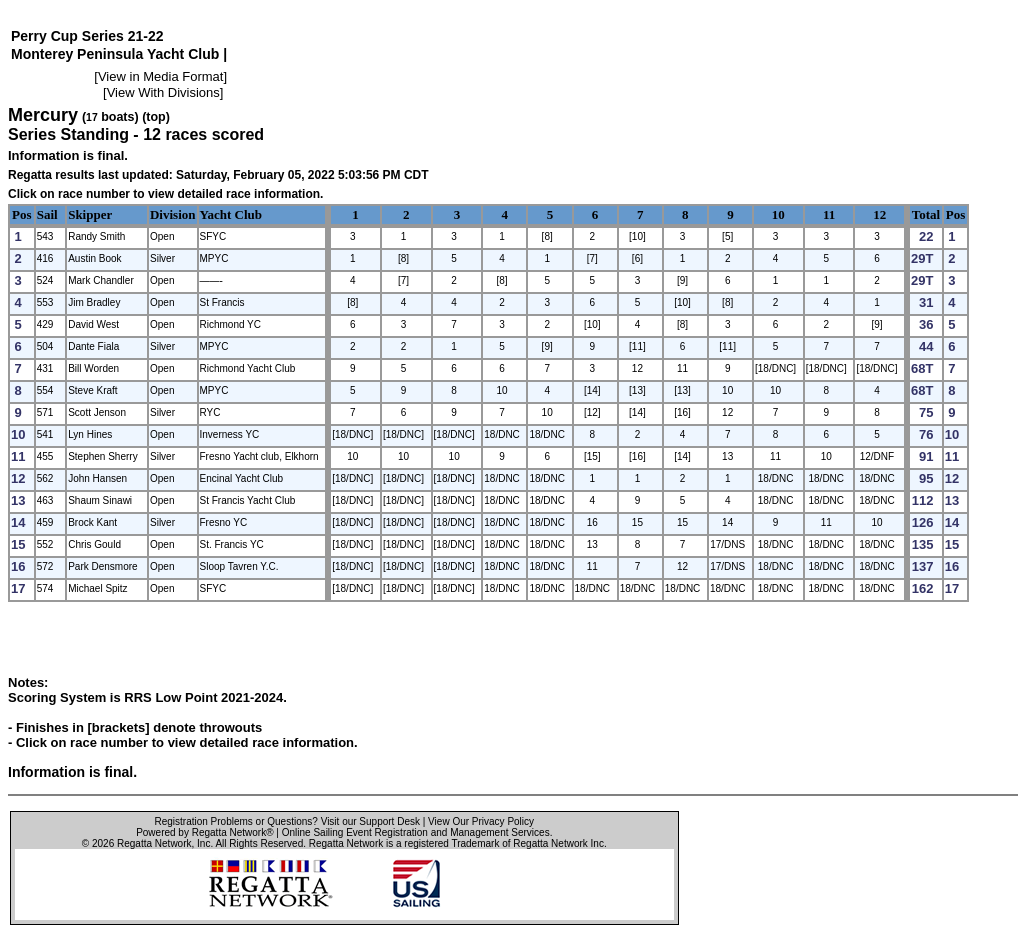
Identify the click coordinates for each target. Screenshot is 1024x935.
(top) (156, 117)
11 (829, 214)
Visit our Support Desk (370, 821)
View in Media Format (160, 76)
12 (879, 214)
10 (778, 214)
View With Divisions (163, 92)
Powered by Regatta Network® (204, 832)
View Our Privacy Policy (481, 821)
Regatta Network (154, 843)
